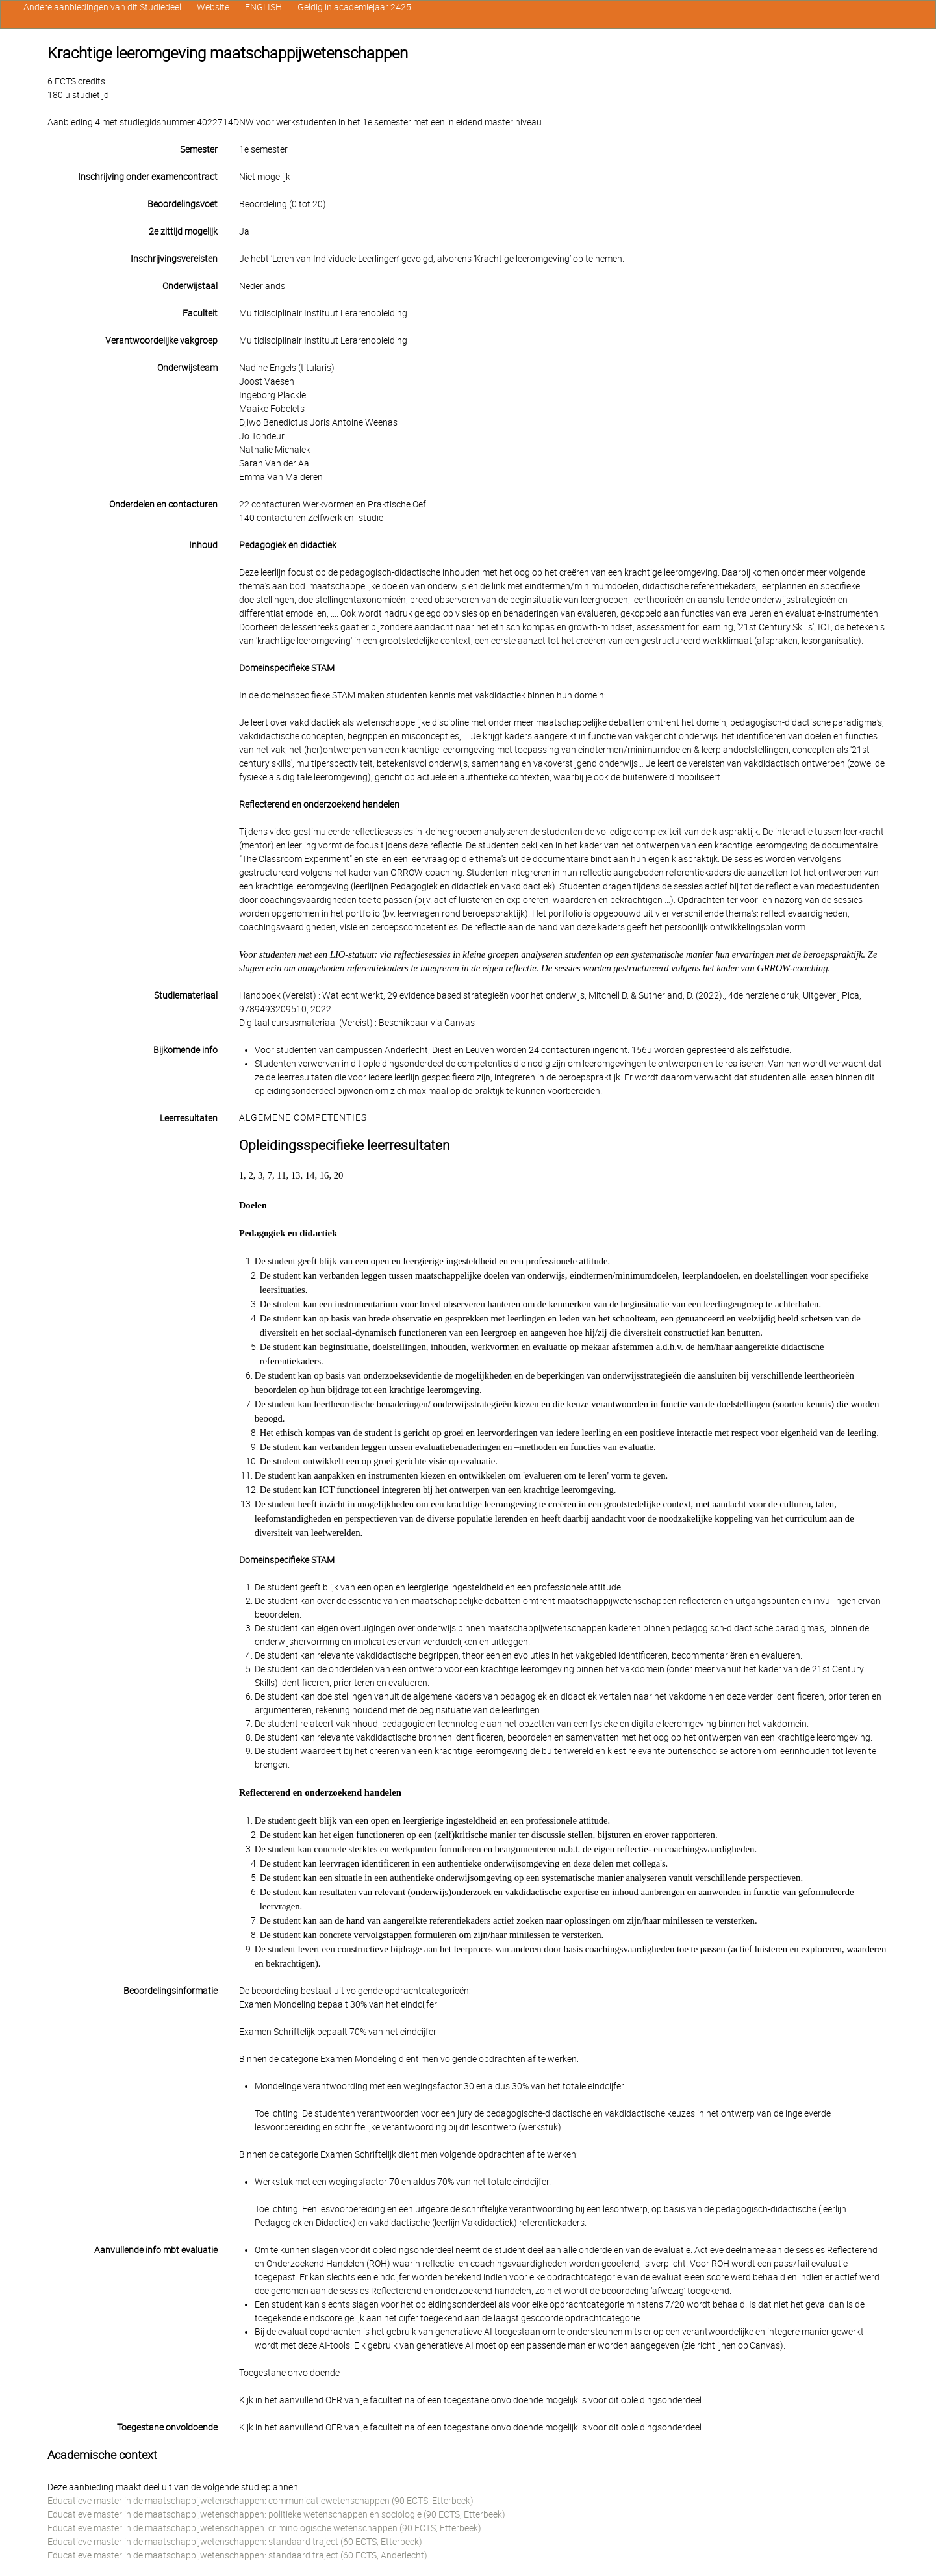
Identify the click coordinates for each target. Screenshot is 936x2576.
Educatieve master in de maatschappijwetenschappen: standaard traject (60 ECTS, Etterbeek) (234, 2541)
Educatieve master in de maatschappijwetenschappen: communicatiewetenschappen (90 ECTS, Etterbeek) (260, 2500)
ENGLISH (263, 7)
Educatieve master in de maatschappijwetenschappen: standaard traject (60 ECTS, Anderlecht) (237, 2555)
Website (213, 7)
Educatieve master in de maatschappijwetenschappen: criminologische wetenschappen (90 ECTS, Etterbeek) (264, 2528)
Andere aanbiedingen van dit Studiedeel (102, 7)
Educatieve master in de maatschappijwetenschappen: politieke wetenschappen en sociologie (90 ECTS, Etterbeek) (276, 2514)
